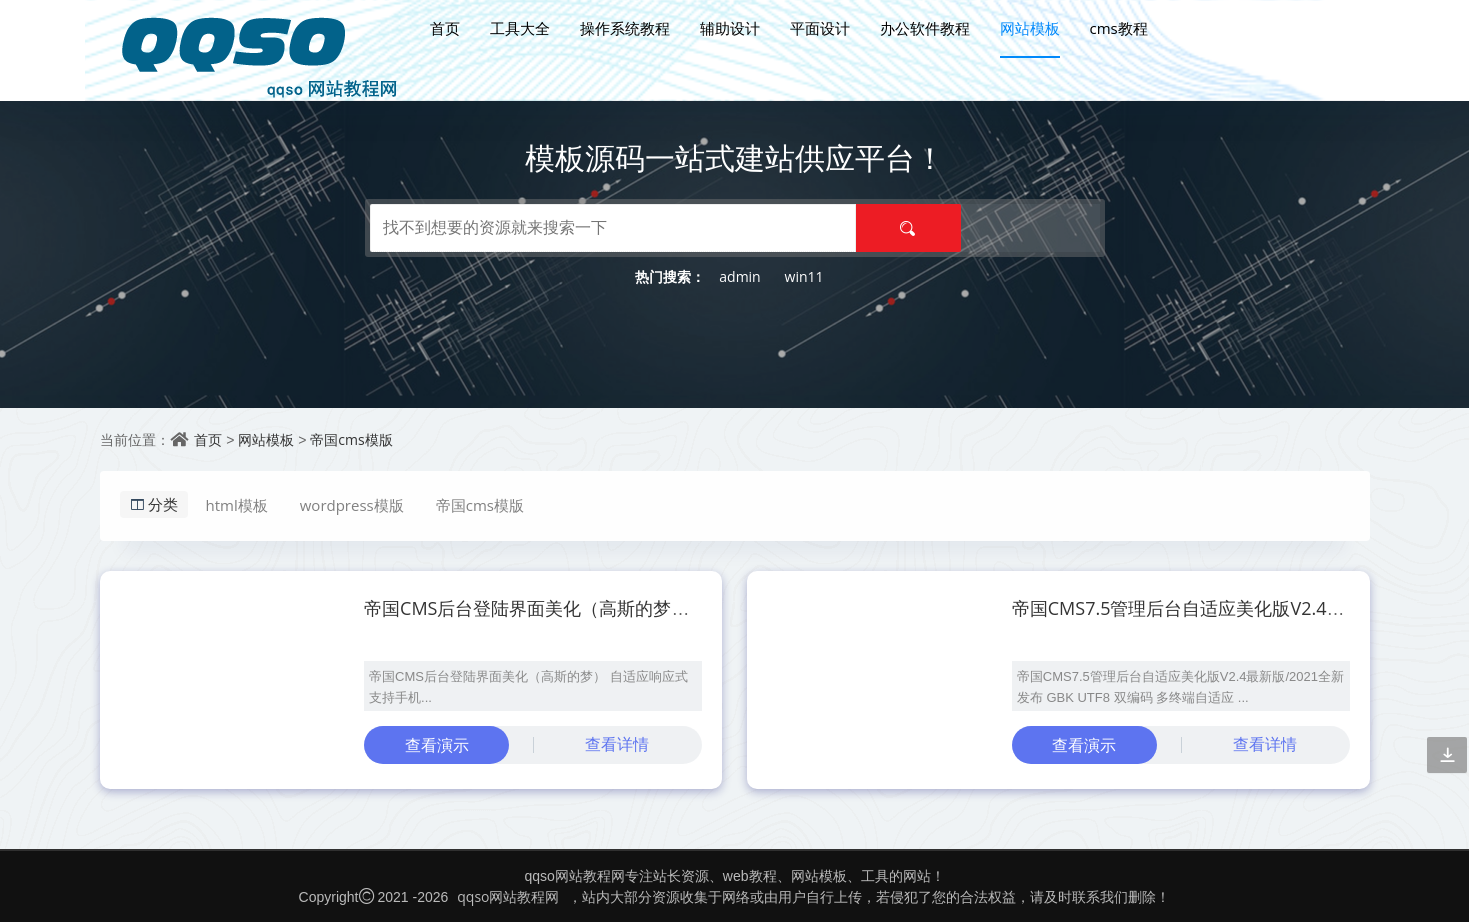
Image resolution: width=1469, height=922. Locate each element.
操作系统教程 (625, 28)
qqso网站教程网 (508, 896)
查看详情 (617, 744)
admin (739, 276)
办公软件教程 (925, 28)
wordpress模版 (352, 505)
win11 (804, 276)
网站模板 (1030, 28)
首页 (445, 28)
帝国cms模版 (351, 439)
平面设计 (820, 28)
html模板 (237, 505)
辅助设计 (730, 28)
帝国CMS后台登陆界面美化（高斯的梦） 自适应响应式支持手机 (619, 608)
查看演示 (437, 745)
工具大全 (520, 28)
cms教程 (1119, 28)
